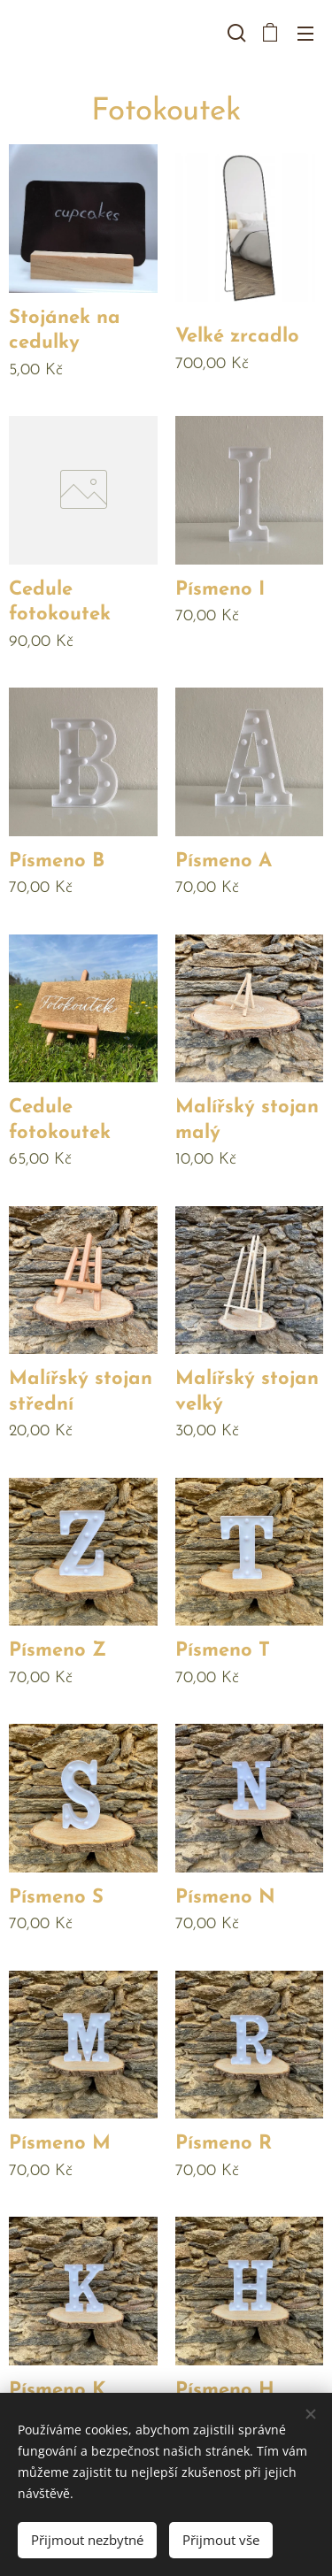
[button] (234, 33)
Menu (305, 34)
